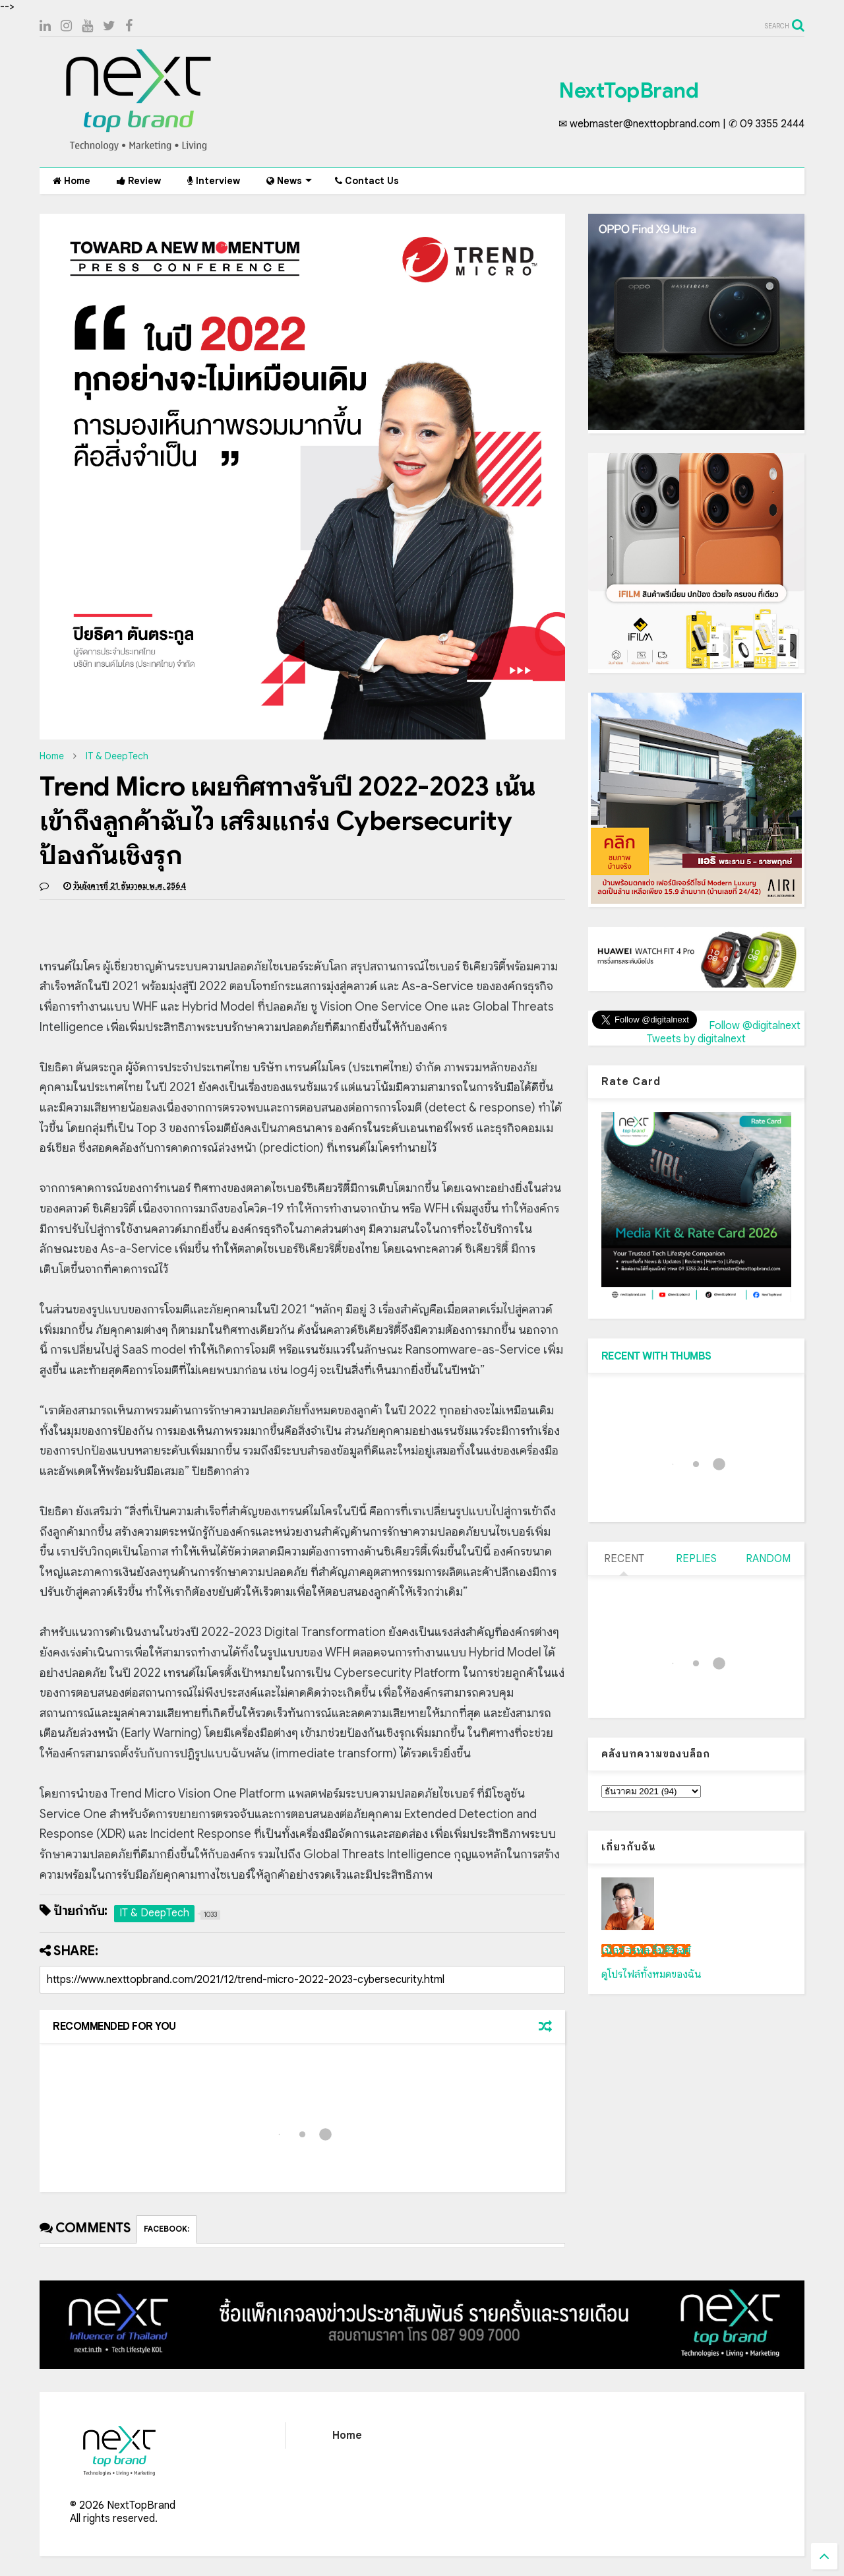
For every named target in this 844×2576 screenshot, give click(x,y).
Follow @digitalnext (754, 1025)
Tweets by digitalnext (696, 1039)
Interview (213, 181)
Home (71, 181)
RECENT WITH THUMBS (656, 1356)
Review (139, 181)
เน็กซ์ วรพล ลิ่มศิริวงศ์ (645, 1950)
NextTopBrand (628, 90)
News (289, 181)
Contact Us (367, 181)
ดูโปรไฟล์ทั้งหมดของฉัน (651, 1974)
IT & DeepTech (117, 756)
